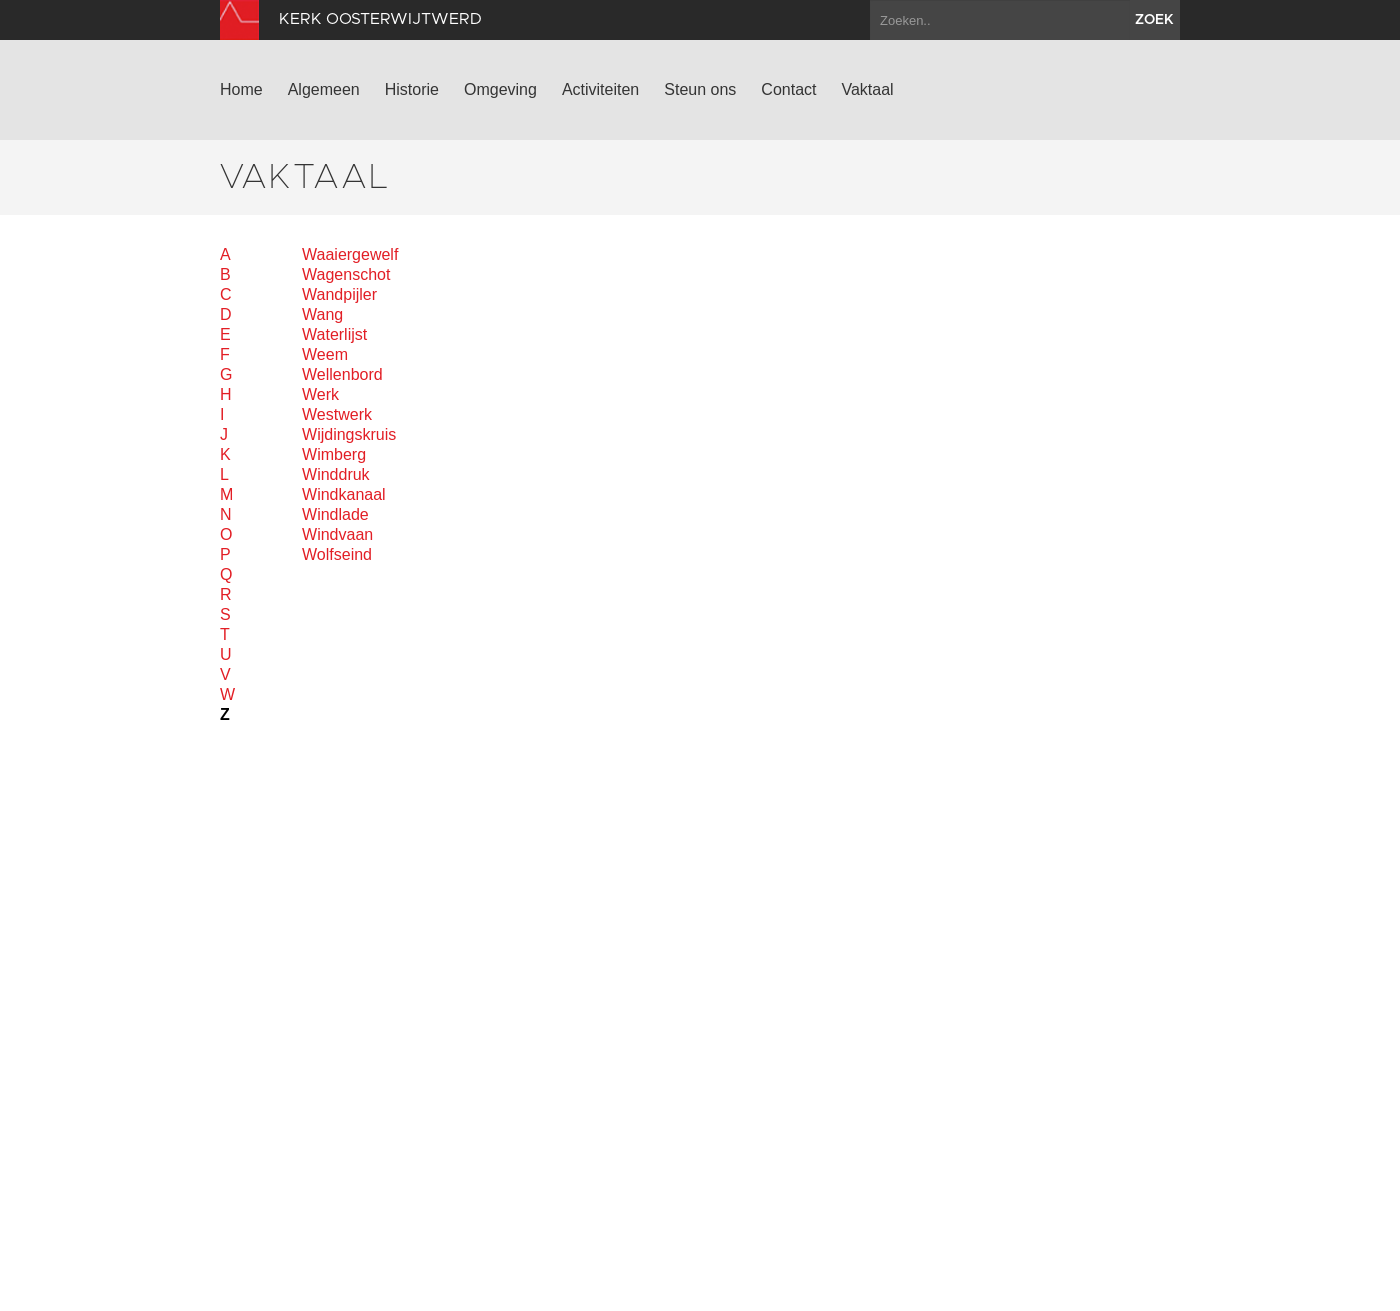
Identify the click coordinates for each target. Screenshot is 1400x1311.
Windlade (335, 514)
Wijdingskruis (349, 434)
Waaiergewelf (350, 254)
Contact (788, 89)
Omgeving (500, 89)
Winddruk (336, 474)
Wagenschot (346, 274)
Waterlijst (334, 334)
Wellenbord (342, 374)
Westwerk (337, 414)
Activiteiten (600, 89)
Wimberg (334, 454)
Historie (412, 89)
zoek (1154, 20)
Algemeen (324, 89)
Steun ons (700, 89)
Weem (325, 354)
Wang (322, 314)
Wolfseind (337, 554)
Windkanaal (344, 494)
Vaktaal (867, 89)
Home (241, 89)
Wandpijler (339, 294)
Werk (320, 394)
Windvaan (337, 534)
